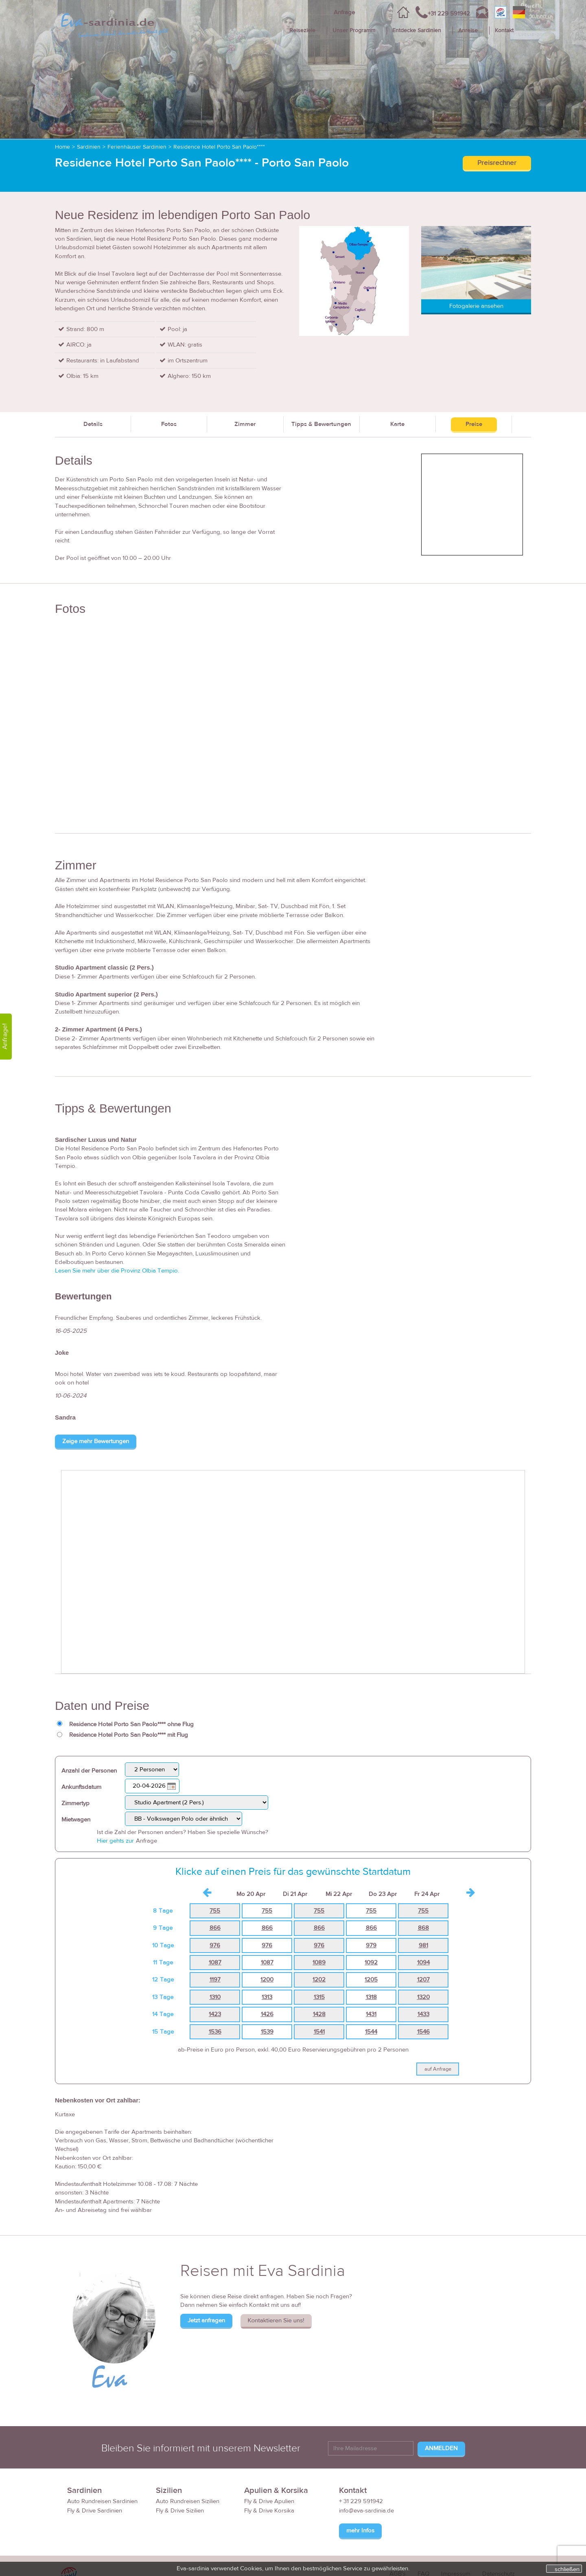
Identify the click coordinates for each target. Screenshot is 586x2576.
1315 (319, 1997)
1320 (423, 1997)
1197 (215, 1980)
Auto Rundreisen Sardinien (102, 2501)
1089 (319, 1962)
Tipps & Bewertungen (321, 424)
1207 (423, 1980)
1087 (215, 1962)
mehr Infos (360, 2530)
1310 (215, 1997)
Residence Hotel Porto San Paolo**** (219, 147)
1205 (371, 1980)
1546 (423, 2032)
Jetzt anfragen (206, 2320)
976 (215, 1945)
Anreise (468, 30)
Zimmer (245, 424)
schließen (567, 2569)
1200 (266, 1980)
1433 (423, 2014)
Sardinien (89, 147)
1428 (319, 2014)
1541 (319, 2032)
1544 (371, 2032)
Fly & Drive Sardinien (94, 2511)
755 (215, 1911)
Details (93, 424)
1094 (423, 1962)
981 (423, 1945)
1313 (267, 1997)
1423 (215, 2014)
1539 (267, 2032)
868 (423, 1928)
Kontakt (504, 30)
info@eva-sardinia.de (366, 2511)
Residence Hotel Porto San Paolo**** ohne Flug (131, 1724)
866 (215, 1928)
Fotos (169, 424)
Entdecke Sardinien (416, 30)
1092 (371, 1962)
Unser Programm (353, 30)
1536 (215, 2032)
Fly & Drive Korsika (269, 2511)
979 (371, 1945)
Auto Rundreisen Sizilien (187, 2501)
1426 (267, 2014)
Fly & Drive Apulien (269, 2501)
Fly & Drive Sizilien (180, 2511)
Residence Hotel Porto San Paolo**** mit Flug (128, 1735)
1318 (371, 1997)
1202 (319, 1980)
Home (62, 147)
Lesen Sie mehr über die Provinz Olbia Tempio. (117, 1271)
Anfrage (344, 12)
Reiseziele (302, 30)
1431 (371, 2014)
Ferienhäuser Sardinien (136, 147)
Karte (397, 424)
